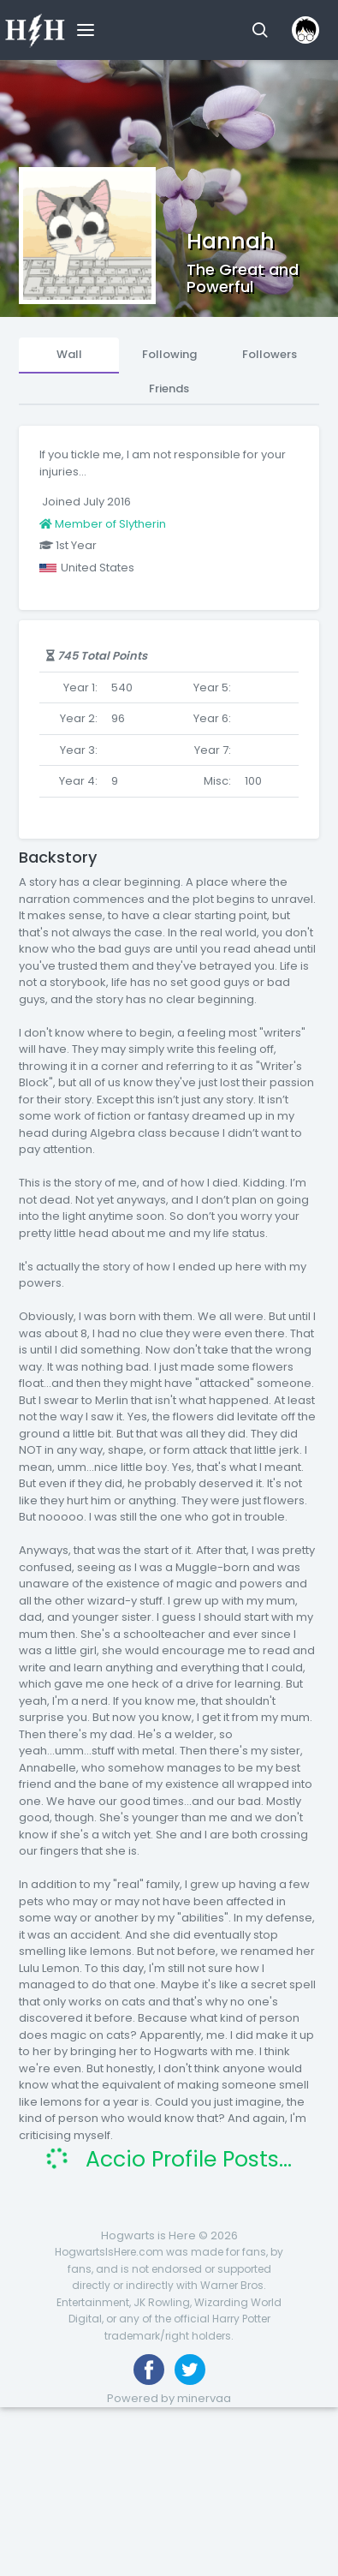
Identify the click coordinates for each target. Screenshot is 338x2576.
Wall (69, 354)
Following (169, 354)
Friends (169, 388)
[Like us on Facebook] (148, 2369)
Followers (269, 354)
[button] (260, 30)
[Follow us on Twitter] (190, 2369)
